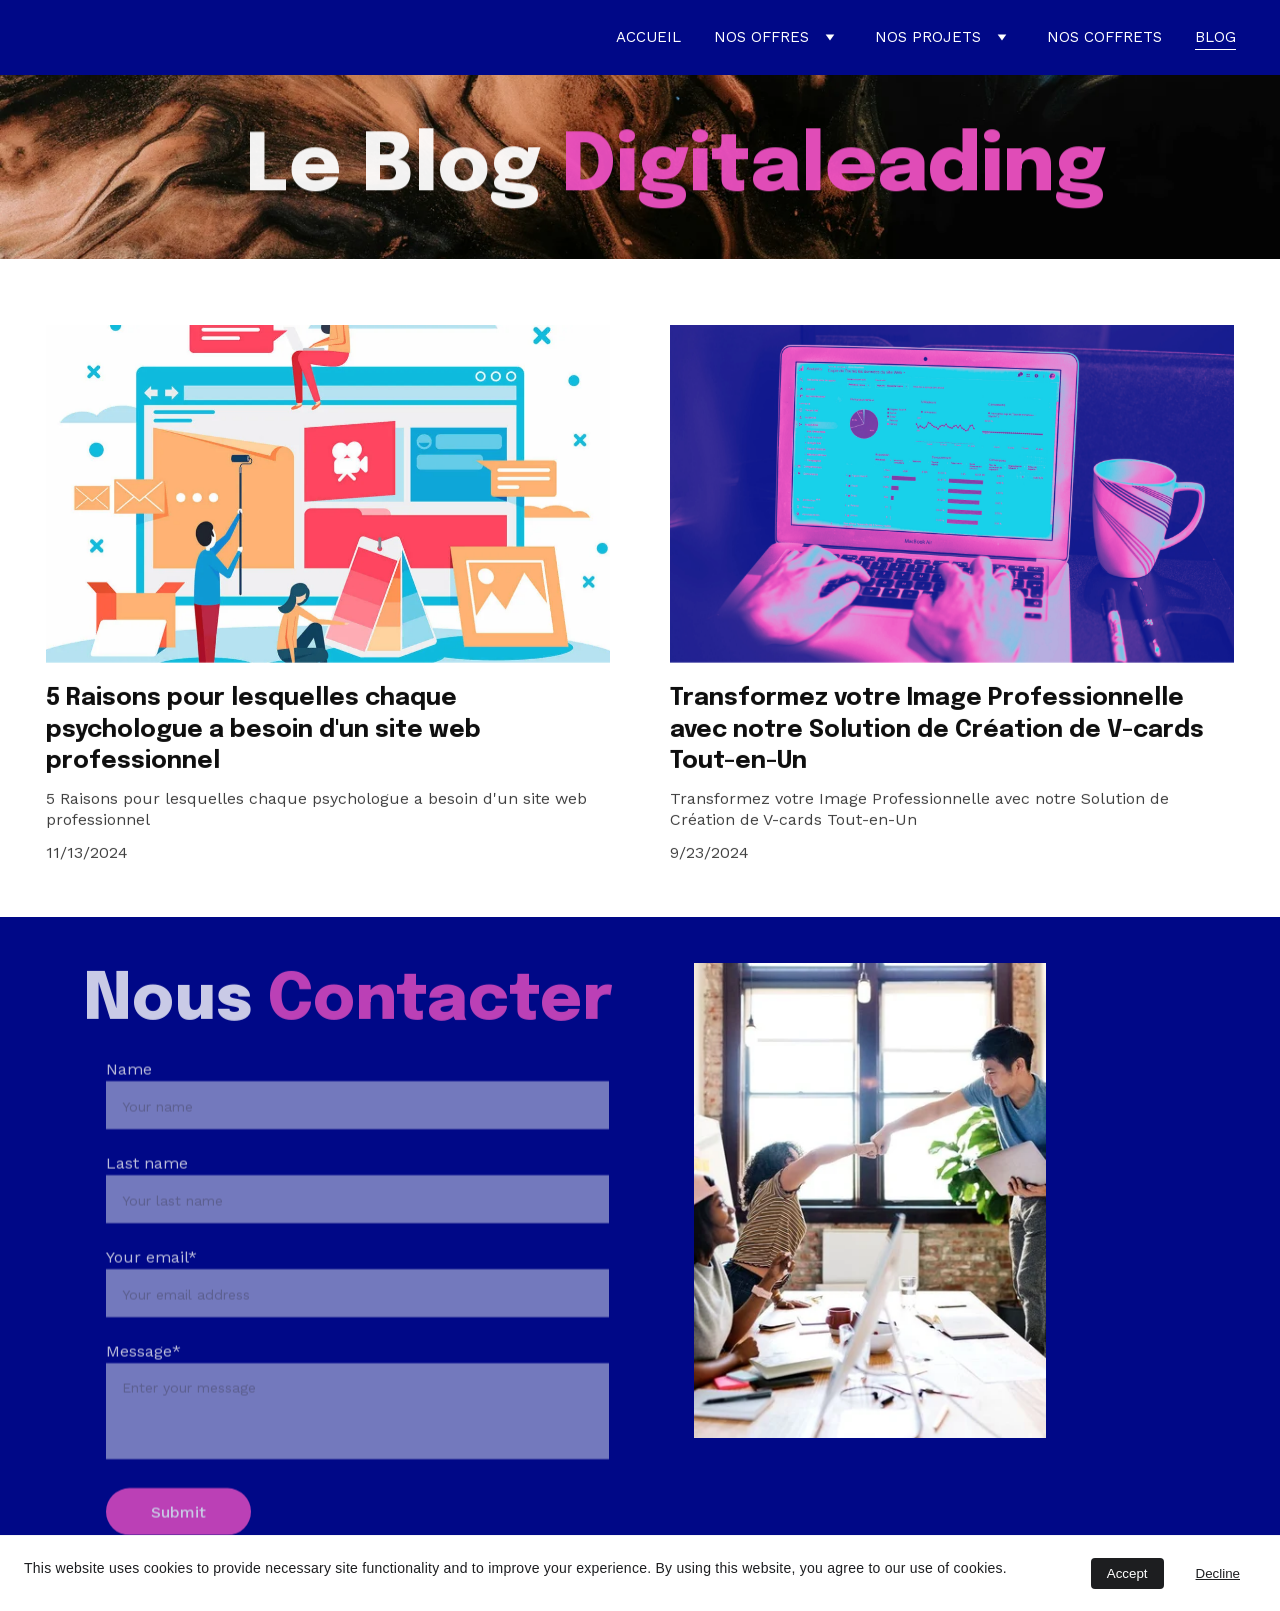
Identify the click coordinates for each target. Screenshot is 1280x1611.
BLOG (1215, 37)
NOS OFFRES (761, 37)
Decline (1218, 1573)
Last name (147, 1198)
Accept (1127, 1573)
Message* (143, 1386)
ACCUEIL (648, 37)
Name (129, 1104)
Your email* (151, 1292)
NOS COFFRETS (1104, 37)
